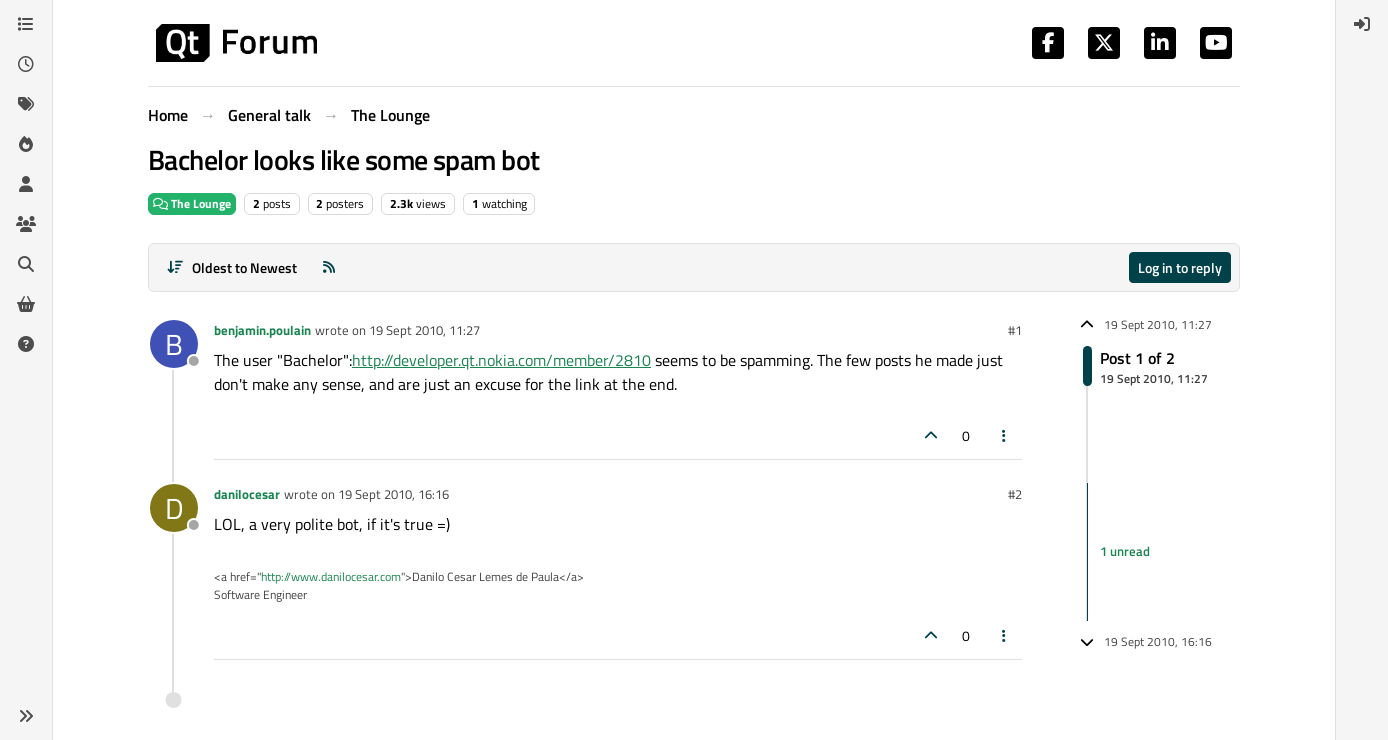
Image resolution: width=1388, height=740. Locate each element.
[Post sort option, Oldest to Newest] (231, 267)
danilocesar (247, 494)
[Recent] (26, 64)
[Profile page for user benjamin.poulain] (174, 344)
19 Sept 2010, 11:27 (424, 330)
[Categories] (26, 24)
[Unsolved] (26, 344)
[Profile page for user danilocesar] (174, 508)
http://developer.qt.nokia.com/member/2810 (501, 360)
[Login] (1362, 24)
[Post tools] (1005, 435)
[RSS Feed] (329, 267)
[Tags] (26, 104)
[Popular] (26, 144)
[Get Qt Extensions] (26, 304)
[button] (26, 716)
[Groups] (26, 224)
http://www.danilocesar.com (331, 576)
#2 (1015, 494)
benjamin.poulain (262, 330)
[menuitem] (1362, 24)
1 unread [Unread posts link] (1125, 551)
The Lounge (192, 203)
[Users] (26, 184)
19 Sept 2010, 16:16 (393, 494)
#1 (1015, 330)
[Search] (26, 264)
